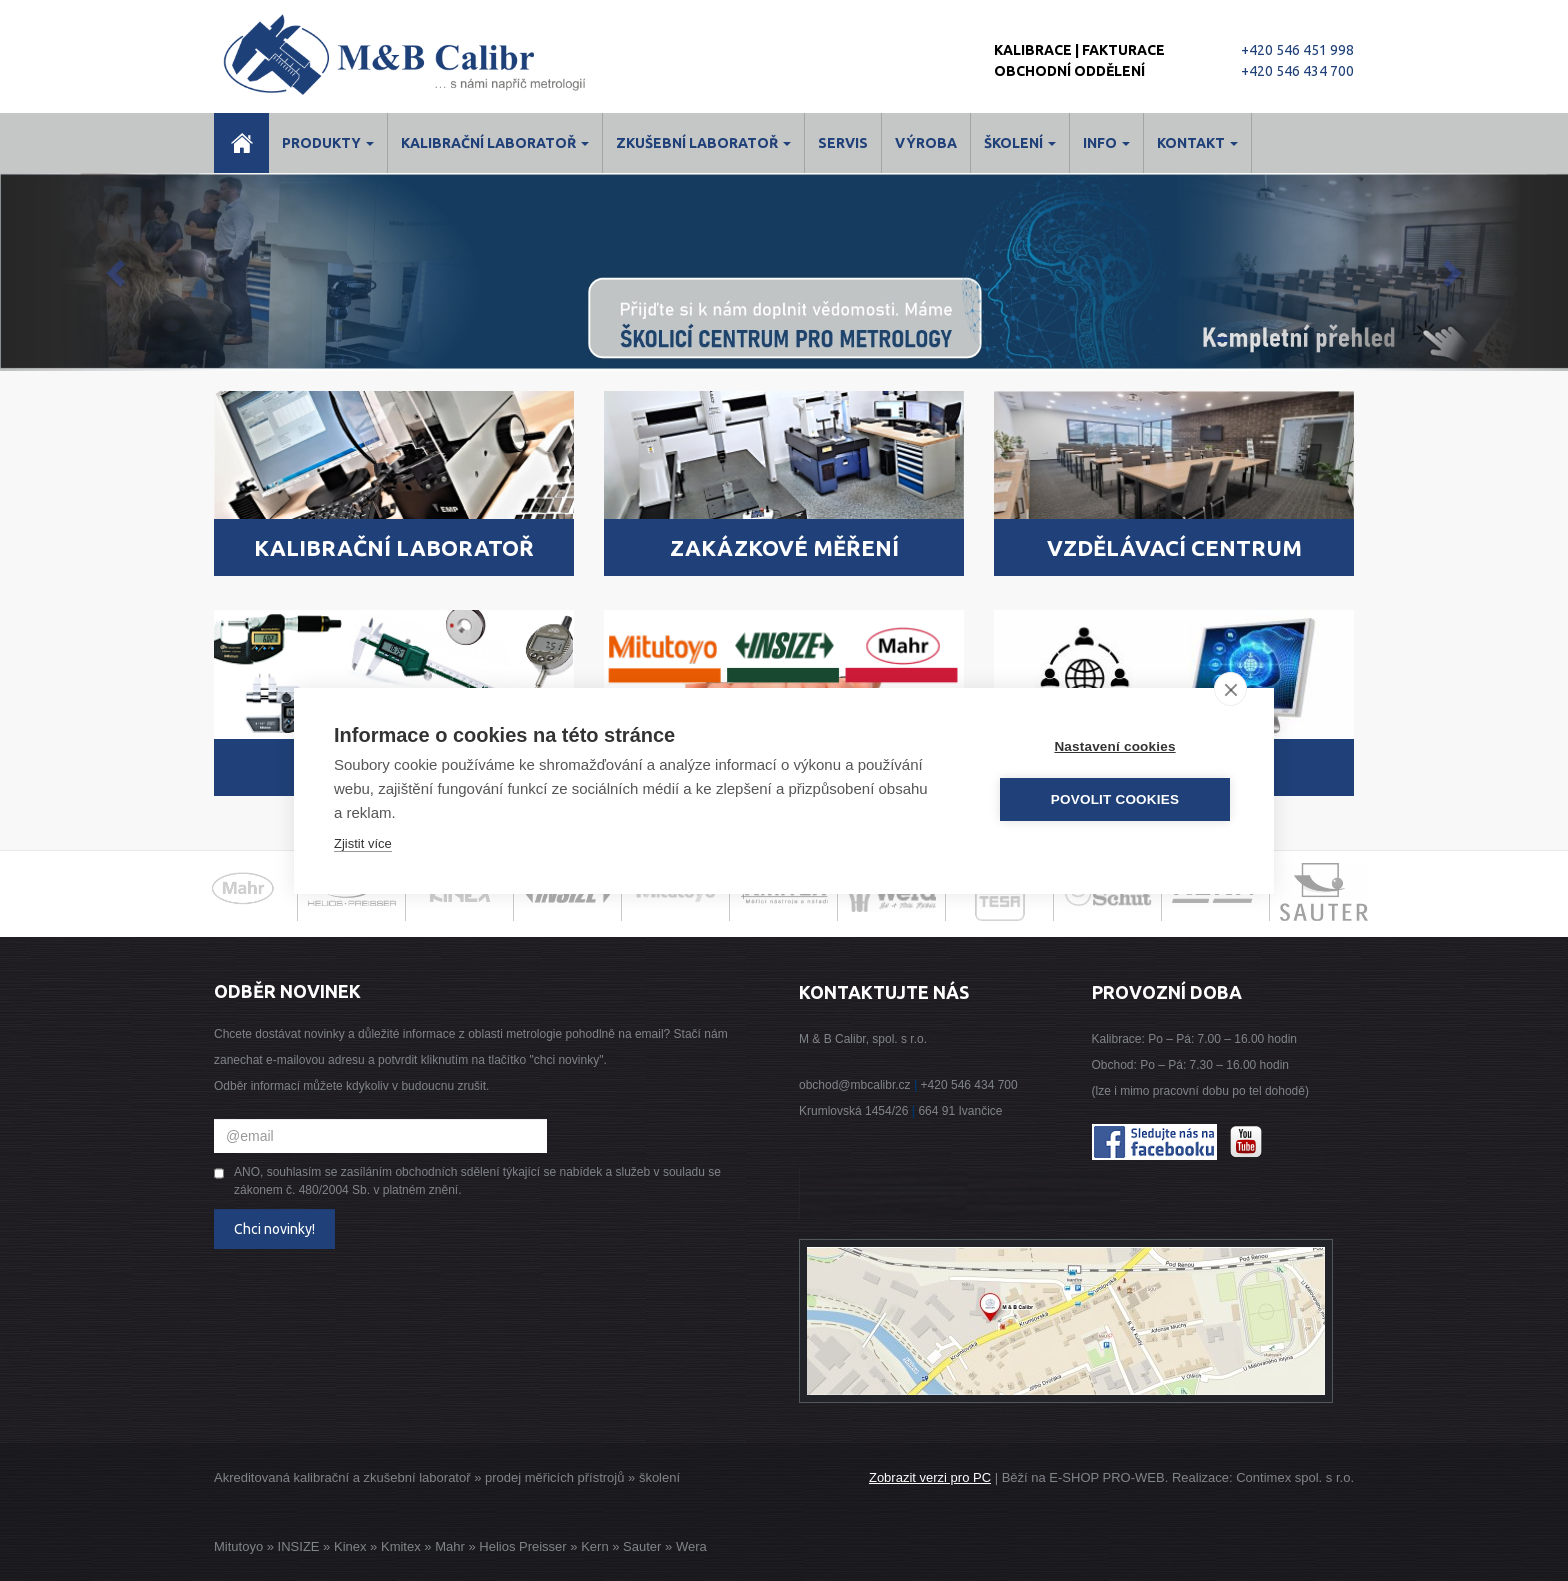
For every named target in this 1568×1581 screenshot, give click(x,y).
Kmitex (401, 1546)
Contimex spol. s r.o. (1295, 1477)
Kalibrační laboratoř (495, 143)
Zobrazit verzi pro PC (930, 1477)
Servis (843, 143)
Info (1106, 143)
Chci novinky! (274, 1229)
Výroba (926, 143)
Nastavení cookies (1114, 746)
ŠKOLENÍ (1020, 143)
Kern (594, 1546)
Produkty (328, 143)
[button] (117, 272)
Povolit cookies (1115, 799)
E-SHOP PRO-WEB (1106, 1477)
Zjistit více (363, 843)
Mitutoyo (238, 1546)
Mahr (450, 1546)
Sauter (642, 1546)
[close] (1230, 689)
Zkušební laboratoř (703, 143)
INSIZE (297, 1546)
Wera (691, 1546)
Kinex (350, 1546)
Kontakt (1197, 143)
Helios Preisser (522, 1546)
